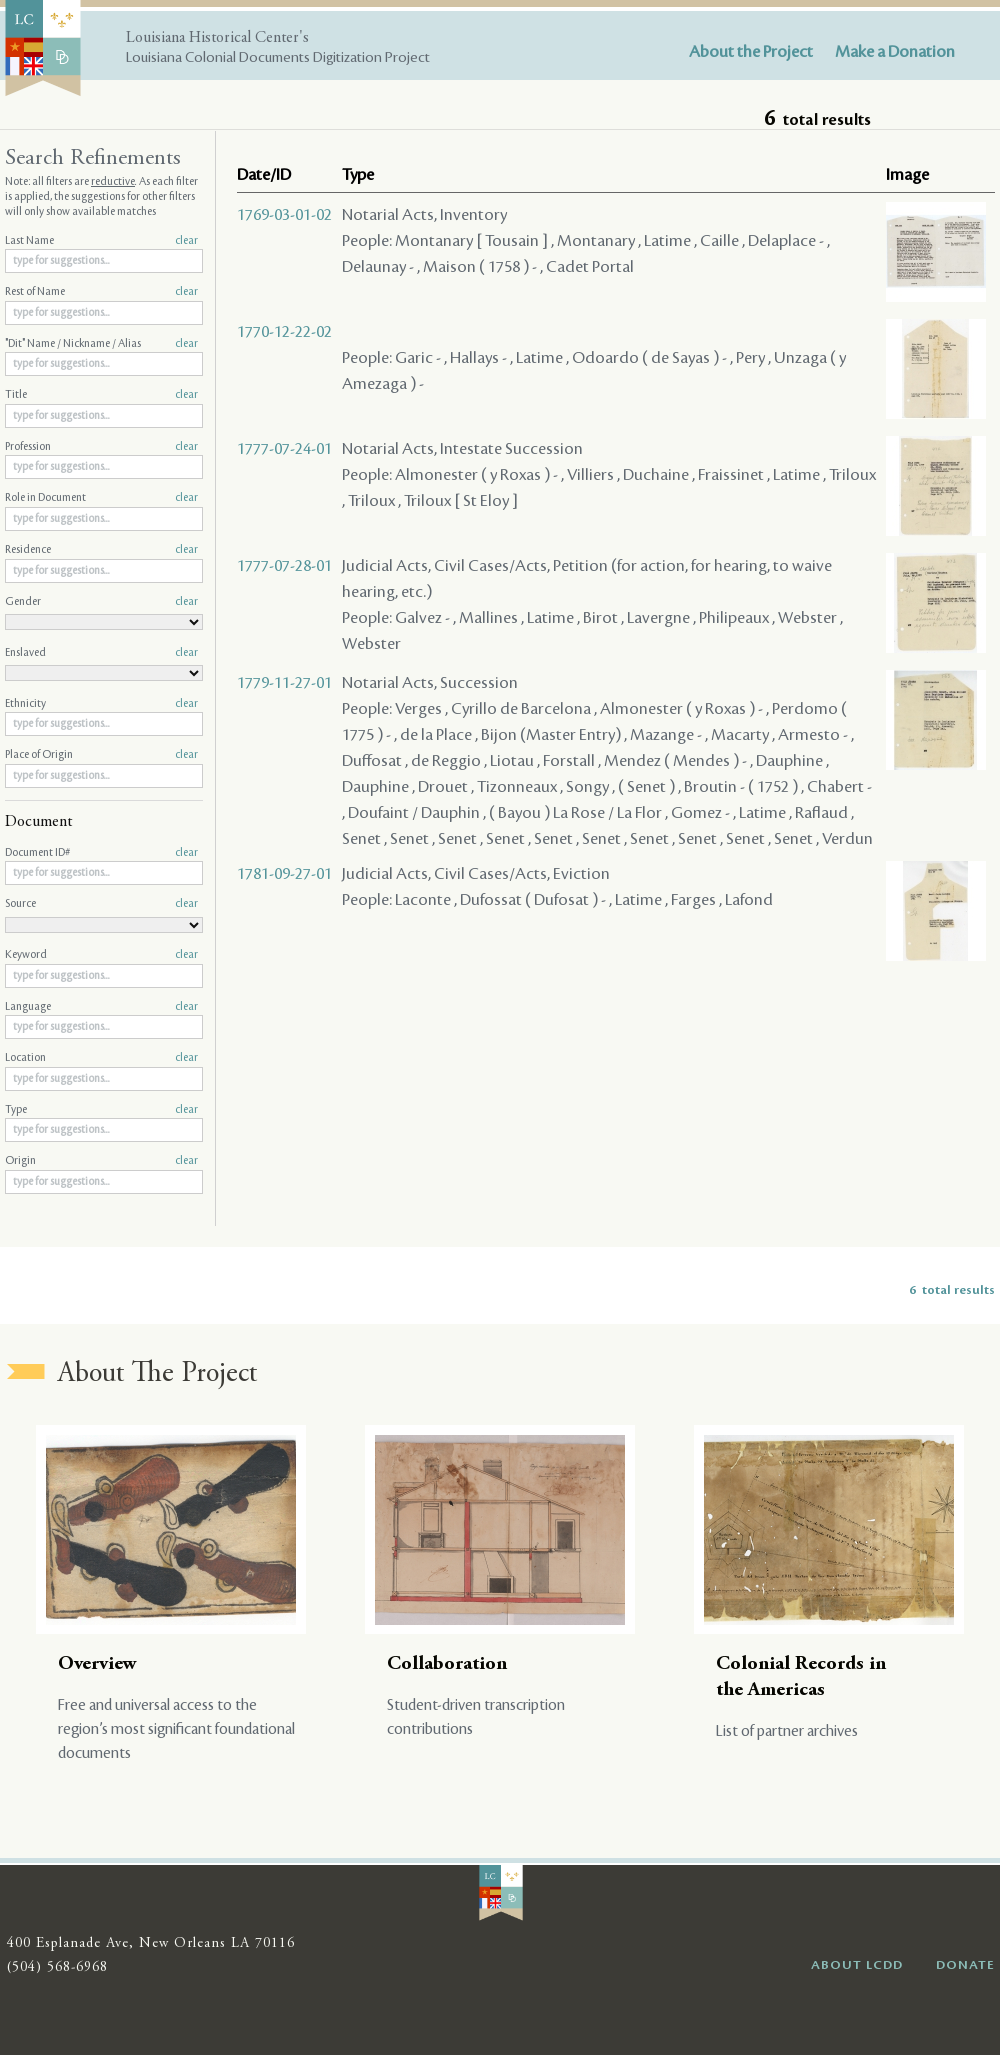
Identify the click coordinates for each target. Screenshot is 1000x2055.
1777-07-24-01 (284, 449)
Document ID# (101, 853)
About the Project (751, 52)
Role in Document (101, 498)
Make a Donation (895, 52)
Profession (101, 447)
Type (101, 1110)
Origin (101, 1161)
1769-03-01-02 (284, 215)
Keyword (101, 955)
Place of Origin (101, 755)
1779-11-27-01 (284, 683)
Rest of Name (101, 292)
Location (101, 1058)
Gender (101, 602)
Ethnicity (101, 704)
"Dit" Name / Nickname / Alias (101, 344)
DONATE (965, 1965)
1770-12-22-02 (284, 332)
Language (101, 1007)
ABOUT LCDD (857, 1965)
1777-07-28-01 (284, 566)
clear (186, 241)
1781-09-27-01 (284, 874)
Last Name (101, 241)
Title (101, 395)
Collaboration (447, 1664)
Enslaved (101, 653)
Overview (97, 1664)
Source (101, 904)
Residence (101, 550)
